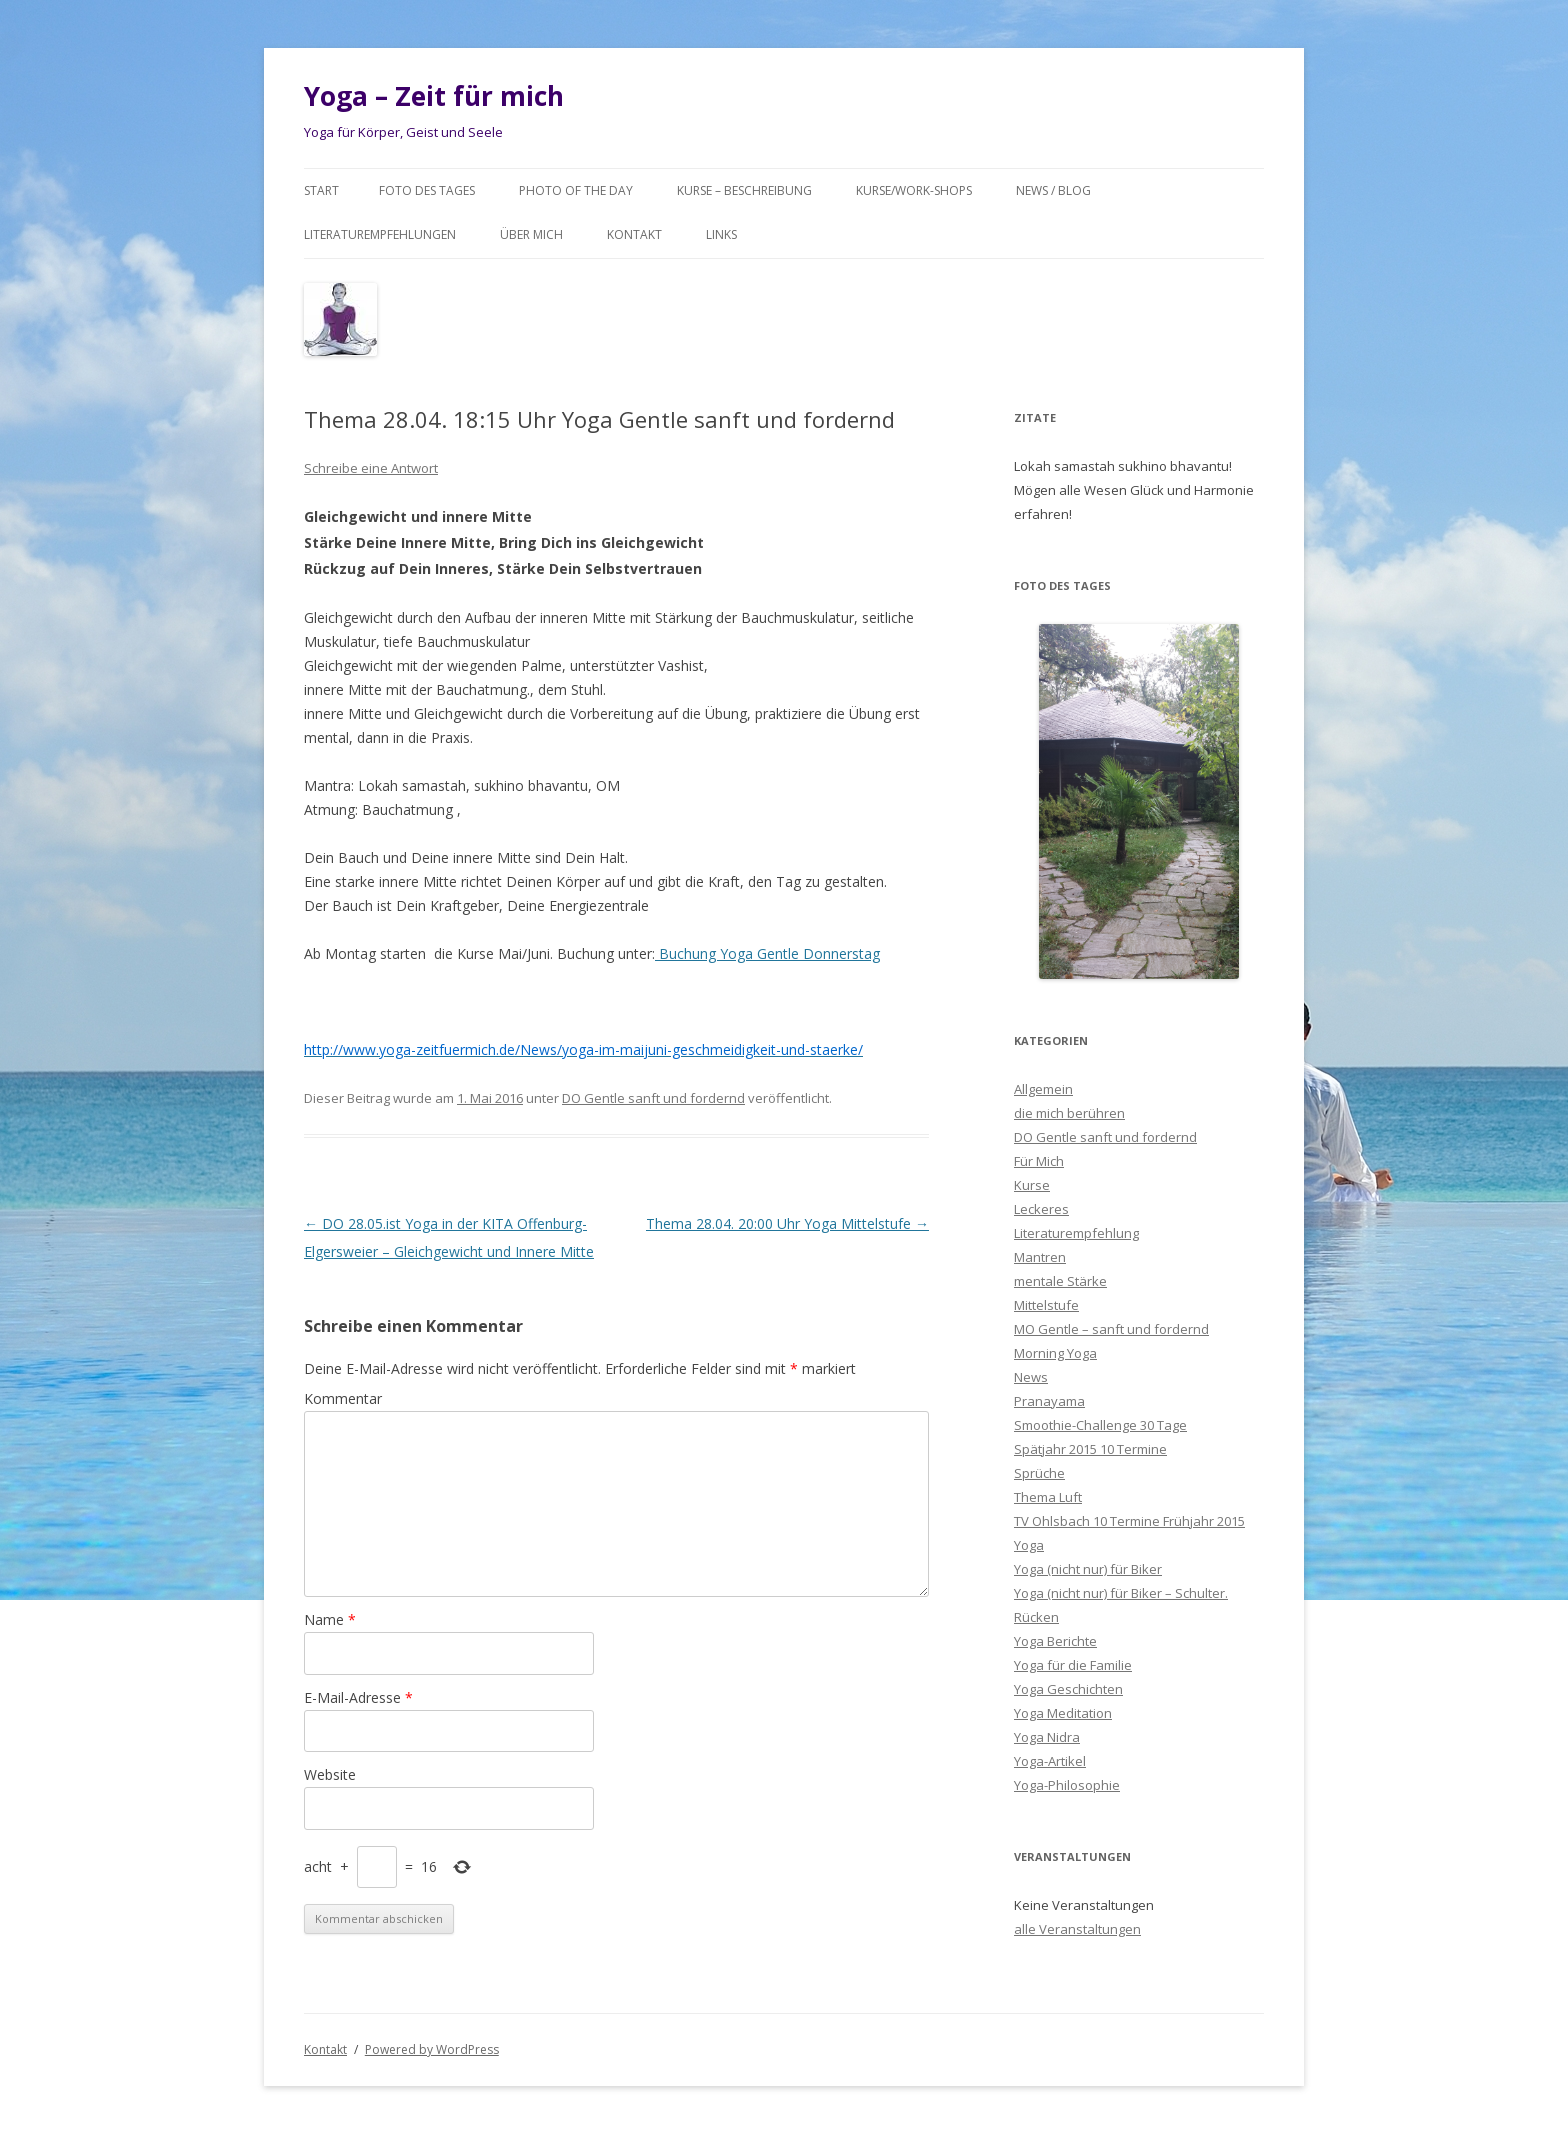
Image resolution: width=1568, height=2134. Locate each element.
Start (321, 190)
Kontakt (634, 234)
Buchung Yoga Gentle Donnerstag (767, 953)
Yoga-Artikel (1050, 1761)
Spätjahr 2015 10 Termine (1090, 1449)
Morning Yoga (1055, 1353)
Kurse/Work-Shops (914, 190)
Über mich (531, 234)
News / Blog (1053, 190)
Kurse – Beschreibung (744, 190)
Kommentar (343, 1398)
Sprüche (1039, 1473)
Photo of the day (576, 190)
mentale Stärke (1060, 1281)
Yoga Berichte (1055, 1641)
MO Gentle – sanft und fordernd (1111, 1329)
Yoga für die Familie (1073, 1665)
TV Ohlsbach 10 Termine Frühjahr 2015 (1129, 1521)
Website (330, 1774)
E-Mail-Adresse (358, 1697)
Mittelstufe (1046, 1305)
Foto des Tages (427, 190)
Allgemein (1043, 1089)
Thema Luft (1048, 1497)
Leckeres (1041, 1209)
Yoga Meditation (1063, 1713)
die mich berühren (1069, 1113)
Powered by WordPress (432, 2049)
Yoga (1029, 1545)
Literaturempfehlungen (380, 234)
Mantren (1040, 1257)
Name (330, 1619)
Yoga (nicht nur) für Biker (1088, 1569)
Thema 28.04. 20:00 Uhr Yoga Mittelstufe (787, 1223)
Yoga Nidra (1047, 1737)
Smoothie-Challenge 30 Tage (1100, 1425)
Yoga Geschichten (1068, 1689)
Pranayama (1049, 1401)
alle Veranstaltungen (1077, 1929)
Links (721, 234)
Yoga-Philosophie (1067, 1785)
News (1031, 1377)
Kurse (1032, 1185)
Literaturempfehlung (1076, 1233)
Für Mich (1039, 1161)
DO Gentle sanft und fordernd (653, 1098)
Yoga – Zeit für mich (434, 96)
